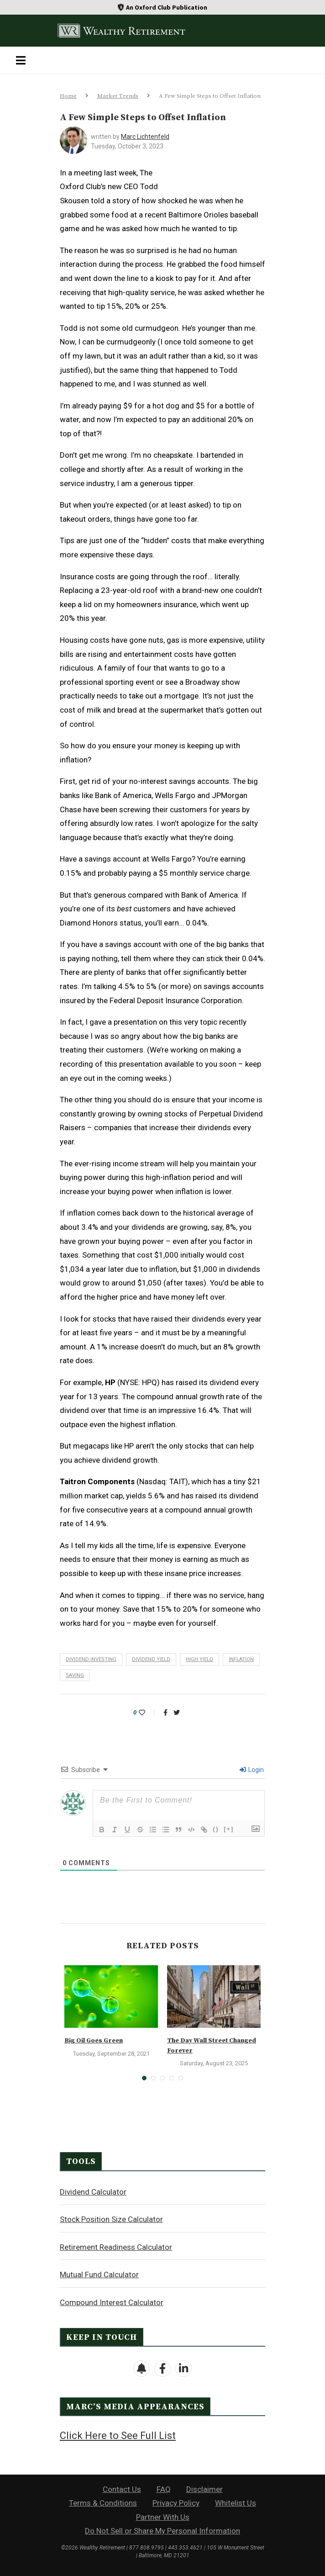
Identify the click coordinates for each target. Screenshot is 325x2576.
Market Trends (117, 96)
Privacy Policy (175, 2502)
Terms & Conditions (103, 2502)
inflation (241, 1659)
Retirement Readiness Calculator (116, 2247)
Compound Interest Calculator (111, 2302)
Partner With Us (162, 2517)
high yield (199, 1659)
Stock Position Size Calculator (111, 2219)
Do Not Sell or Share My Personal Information (162, 2530)
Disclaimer (204, 2489)
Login (252, 1769)
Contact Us (122, 2489)
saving (75, 1675)
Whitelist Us (235, 2502)
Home (68, 96)
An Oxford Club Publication (166, 7)
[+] (229, 1828)
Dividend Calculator (93, 2191)
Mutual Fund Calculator (99, 2274)
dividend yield (151, 1659)
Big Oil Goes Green (93, 2040)
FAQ (164, 2489)
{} (216, 1828)
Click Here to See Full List (118, 2435)
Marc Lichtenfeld (145, 136)
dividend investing (91, 1659)
